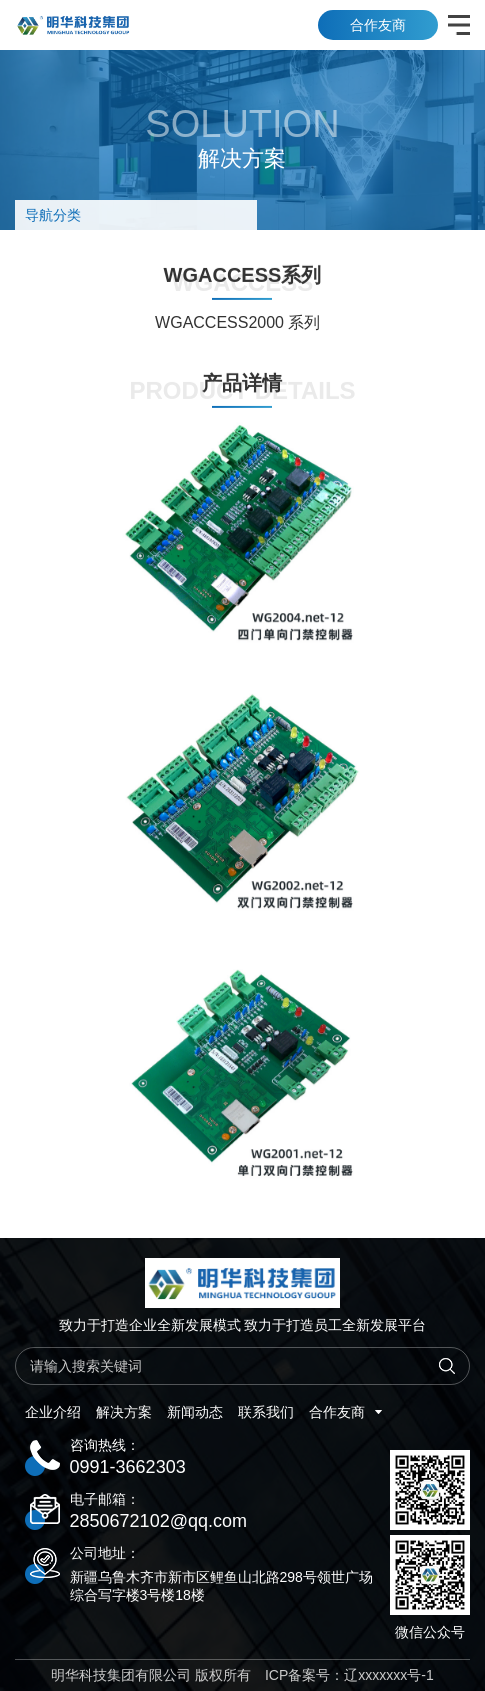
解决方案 (124, 1412)
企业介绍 (53, 1412)
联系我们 (266, 1412)
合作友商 (378, 25)
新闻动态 (195, 1412)
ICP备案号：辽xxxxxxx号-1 (349, 1675)
